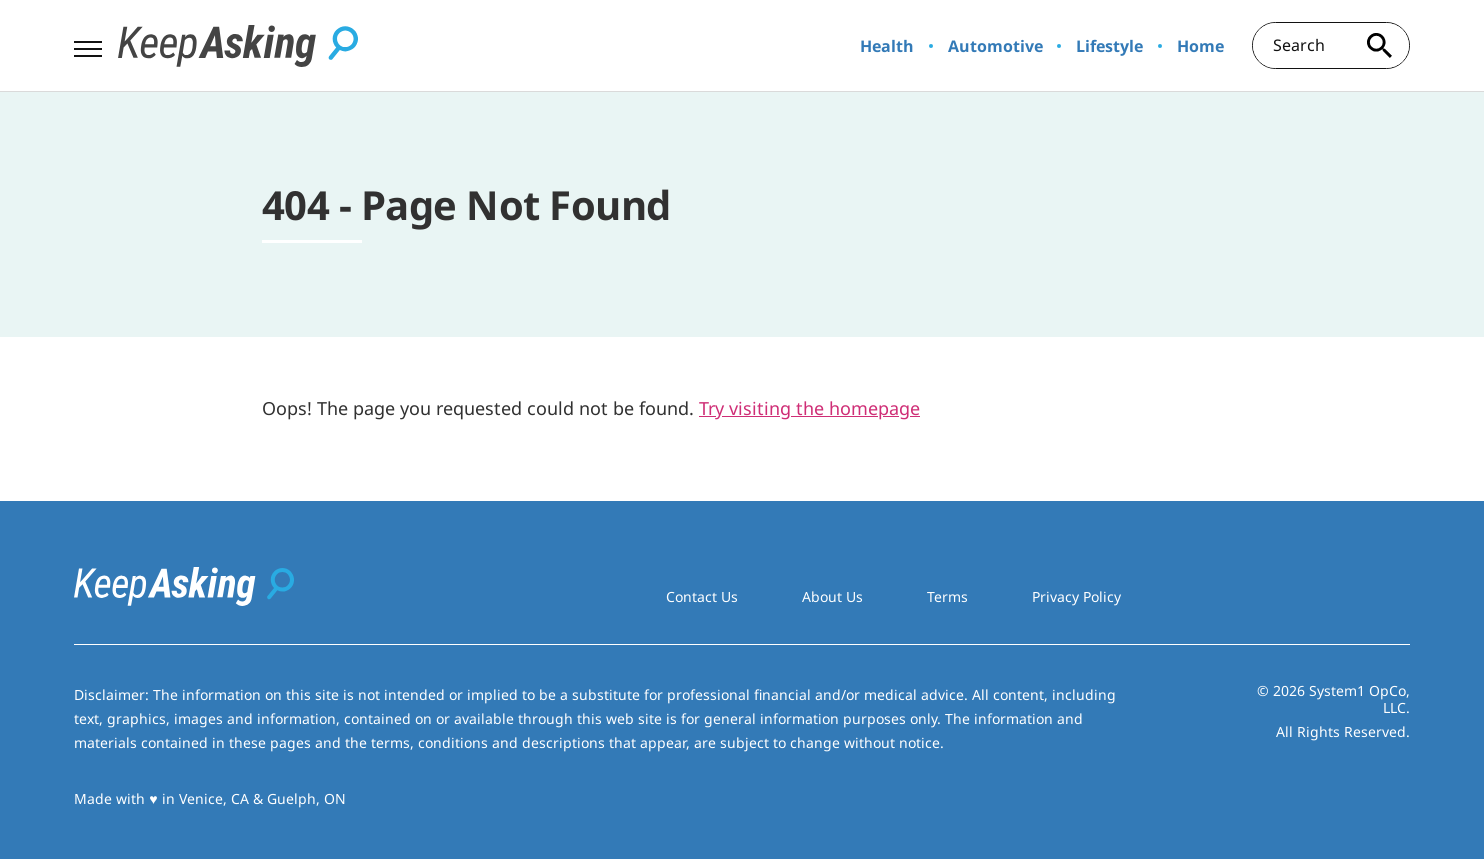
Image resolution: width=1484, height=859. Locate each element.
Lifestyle (1109, 46)
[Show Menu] (87, 44)
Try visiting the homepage (809, 408)
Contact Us (702, 596)
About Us (832, 596)
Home (1200, 46)
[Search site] (1380, 45)
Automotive (995, 46)
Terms (947, 596)
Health (887, 46)
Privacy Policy (1076, 596)
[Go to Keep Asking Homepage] (238, 46)
